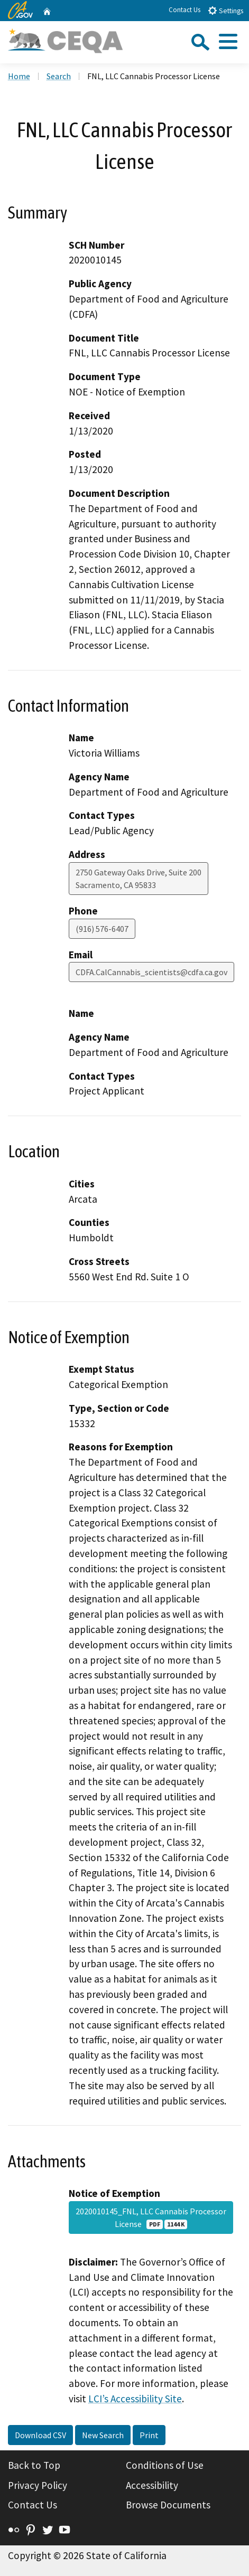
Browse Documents (168, 2504)
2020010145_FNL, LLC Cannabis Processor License (151, 2217)
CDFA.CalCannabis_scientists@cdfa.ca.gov (151, 972)
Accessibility (152, 2485)
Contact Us (184, 9)
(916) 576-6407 (102, 928)
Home (19, 76)
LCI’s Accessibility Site (135, 2398)
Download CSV (40, 2435)
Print (149, 2435)
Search (59, 76)
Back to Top (34, 2465)
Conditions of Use (165, 2465)
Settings (225, 10)
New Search (103, 2435)
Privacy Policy (37, 2485)
